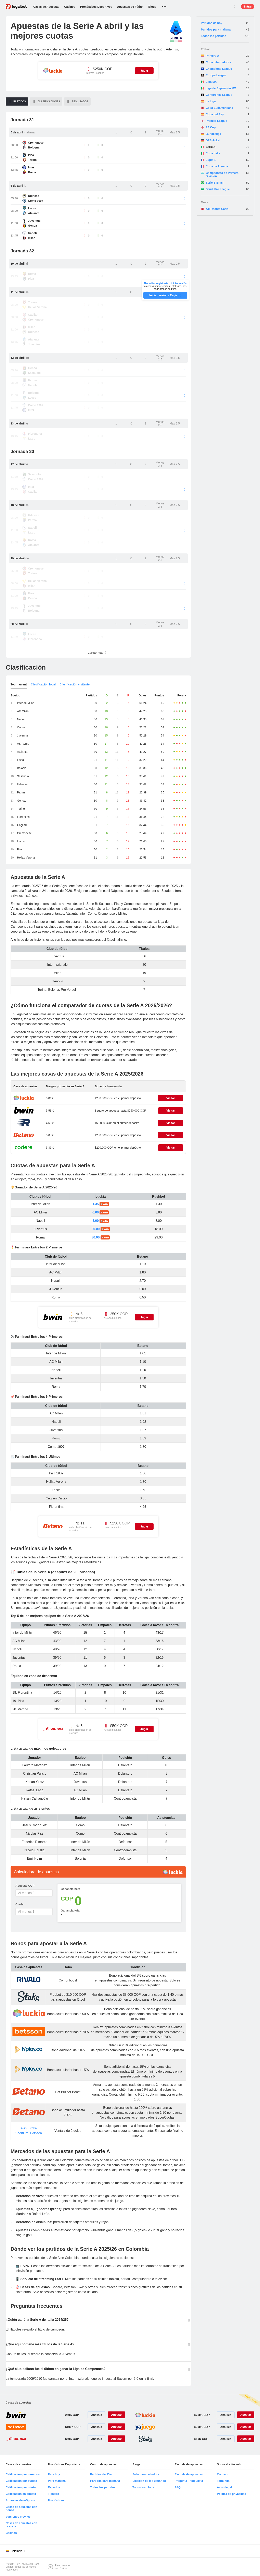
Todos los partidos (225, 36)
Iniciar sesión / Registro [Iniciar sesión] (165, 295)
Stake (32, 2128)
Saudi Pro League (227, 189)
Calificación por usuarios (23, 2474)
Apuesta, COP (24, 1885)
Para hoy (54, 2474)
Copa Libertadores (227, 62)
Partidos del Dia (101, 2474)
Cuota (19, 1904)
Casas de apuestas (18, 2402)
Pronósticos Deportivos (96, 6)
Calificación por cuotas (21, 2480)
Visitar (170, 1123)
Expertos (54, 2487)
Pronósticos (56, 2500)
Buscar (234, 6)
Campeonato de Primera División (227, 174)
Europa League (227, 75)
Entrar (248, 6)
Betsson (36, 2133)
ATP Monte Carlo (227, 209)
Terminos (223, 2480)
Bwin (23, 2128)
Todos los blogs (143, 2487)
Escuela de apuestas (189, 2474)
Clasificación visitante (75, 684)
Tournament (19, 684)
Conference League (227, 94)
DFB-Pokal (227, 140)
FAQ (178, 2487)
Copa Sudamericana (227, 107)
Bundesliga (227, 133)
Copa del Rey (227, 114)
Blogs (152, 6)
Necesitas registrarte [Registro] (156, 283)
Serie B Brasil (227, 182)
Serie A (227, 146)
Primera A (227, 55)
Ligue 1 (227, 159)
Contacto (223, 2474)
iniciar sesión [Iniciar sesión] (179, 283)
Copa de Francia (227, 166)
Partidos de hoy (225, 23)
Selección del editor (145, 2474)
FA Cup (227, 127)
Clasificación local (43, 684)
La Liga (227, 101)
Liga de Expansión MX (227, 88)
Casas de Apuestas (46, 6)
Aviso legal (224, 2487)
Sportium (21, 2133)
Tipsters (53, 2493)
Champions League (227, 68)
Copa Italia (227, 153)
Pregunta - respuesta (189, 2480)
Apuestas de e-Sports (20, 2500)
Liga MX (227, 81)
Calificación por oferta (21, 2487)
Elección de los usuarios (149, 2480)
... (164, 5)
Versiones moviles (18, 2516)
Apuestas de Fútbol (130, 6)
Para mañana (57, 2480)
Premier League (227, 120)
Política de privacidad (231, 2493)
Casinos (69, 6)
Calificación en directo (21, 2493)
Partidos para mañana (225, 29)
